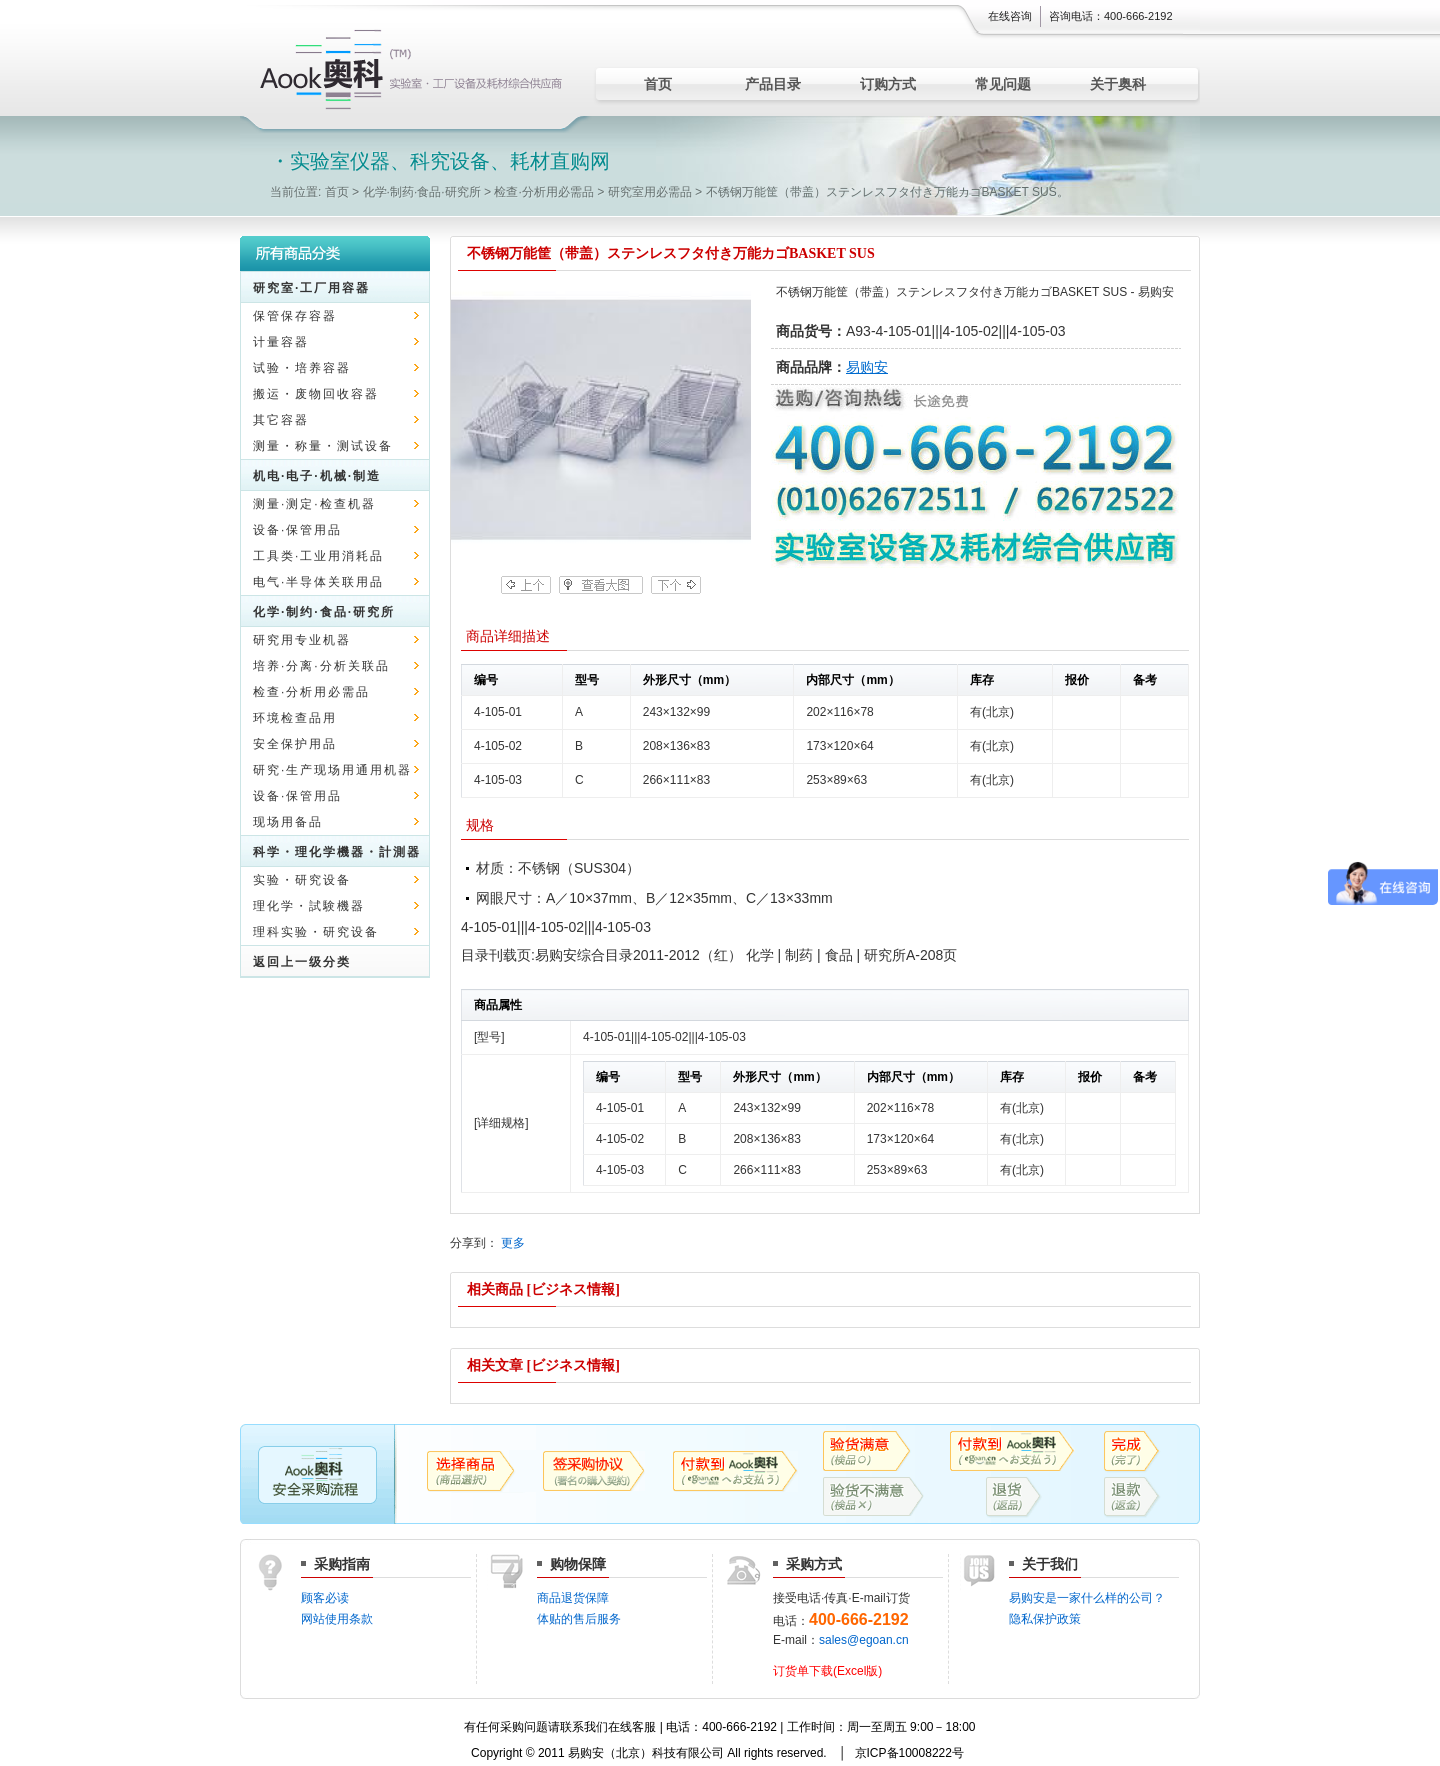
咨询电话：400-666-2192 (1111, 16)
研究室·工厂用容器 (311, 288)
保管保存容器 (295, 316)
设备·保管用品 (297, 530)
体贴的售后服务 (579, 1619)
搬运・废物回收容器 (316, 394)
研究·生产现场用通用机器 (332, 770)
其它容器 (281, 420)
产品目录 (773, 84)
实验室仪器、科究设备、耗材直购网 (415, 69)
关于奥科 (1118, 84)
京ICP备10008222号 (909, 1753)
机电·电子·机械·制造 (317, 476)
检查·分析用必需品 (543, 192)
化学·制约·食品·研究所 (324, 612)
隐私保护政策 (1045, 1619)
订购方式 (888, 84)
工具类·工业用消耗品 (318, 556)
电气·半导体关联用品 (318, 582)
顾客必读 (325, 1598)
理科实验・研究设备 (316, 932)
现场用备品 (288, 822)
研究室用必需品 (650, 192)
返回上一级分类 (302, 962)
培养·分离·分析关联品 (321, 666)
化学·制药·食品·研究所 (422, 192)
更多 (513, 1243)
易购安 (867, 367)
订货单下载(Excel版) (827, 1671)
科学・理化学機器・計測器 (337, 852)
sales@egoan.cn (864, 1640)
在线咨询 (1010, 16)
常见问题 (1003, 84)
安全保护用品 (295, 744)
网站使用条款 (337, 1619)
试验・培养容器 (302, 368)
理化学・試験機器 (309, 906)
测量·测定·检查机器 (314, 504)
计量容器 (281, 342)
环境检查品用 (295, 718)
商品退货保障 (573, 1598)
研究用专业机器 (302, 640)
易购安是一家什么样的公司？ (1087, 1598)
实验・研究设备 (302, 880)
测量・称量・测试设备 (323, 446)
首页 (658, 84)
